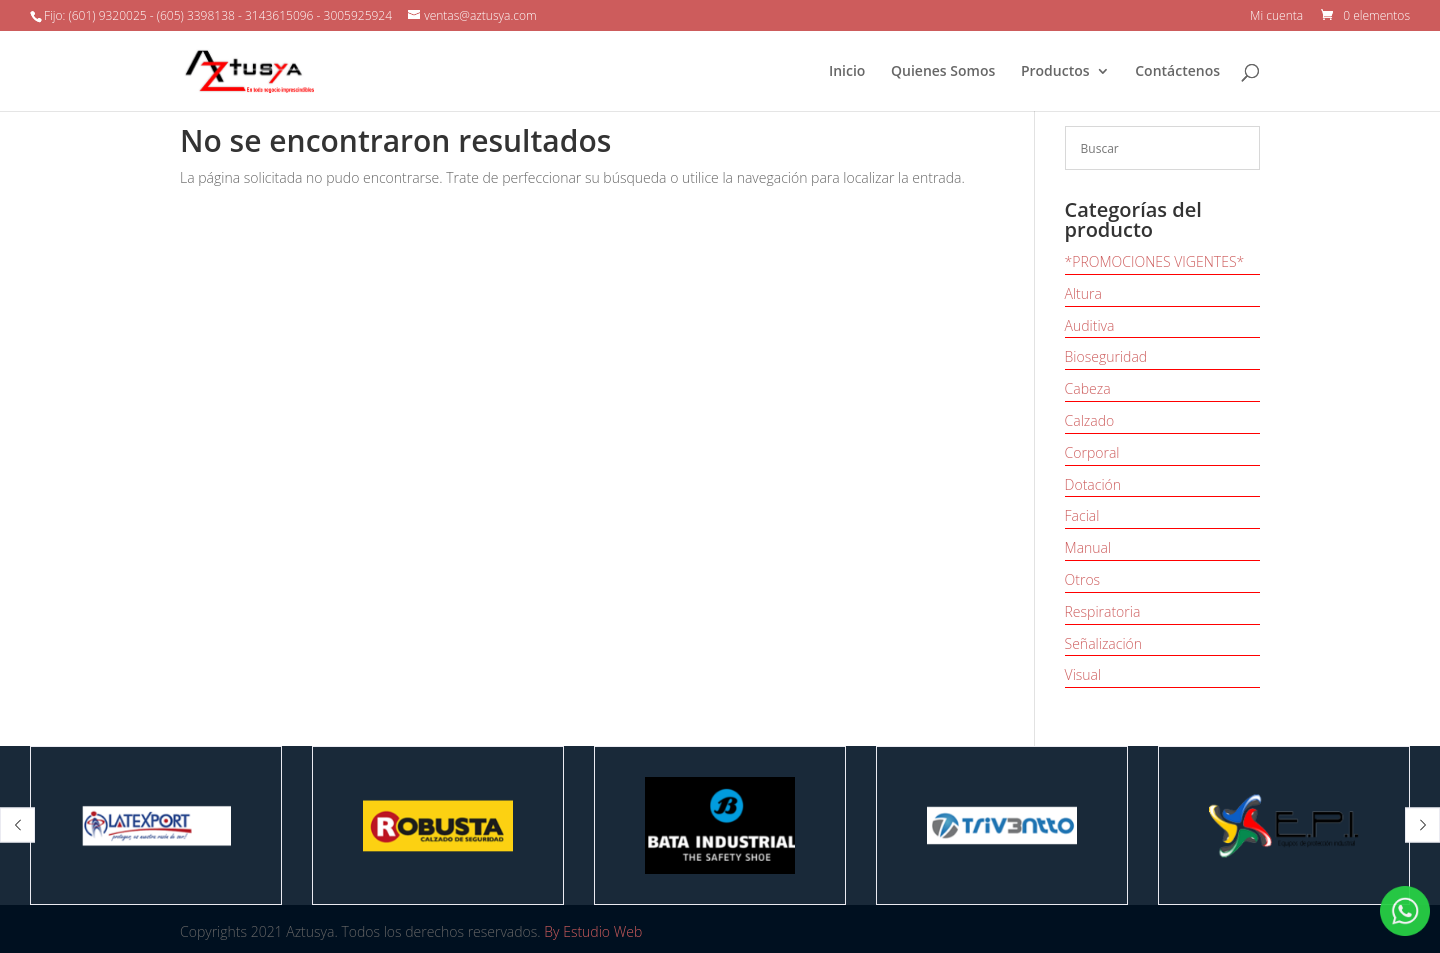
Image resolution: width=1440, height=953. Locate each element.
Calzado (1090, 420)
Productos (1055, 72)
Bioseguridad (1106, 356)
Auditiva (1090, 325)
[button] (17, 825)
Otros (1083, 579)
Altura (1083, 293)
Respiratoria (1103, 611)
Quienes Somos (943, 72)
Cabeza (1088, 388)
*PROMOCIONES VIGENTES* (1155, 261)
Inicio (847, 72)
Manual (1088, 547)
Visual (1083, 674)
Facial (1082, 515)
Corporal (1092, 452)
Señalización (1104, 643)
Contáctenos (1177, 72)
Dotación (1093, 484)
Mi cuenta (1276, 17)
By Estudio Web (593, 931)
